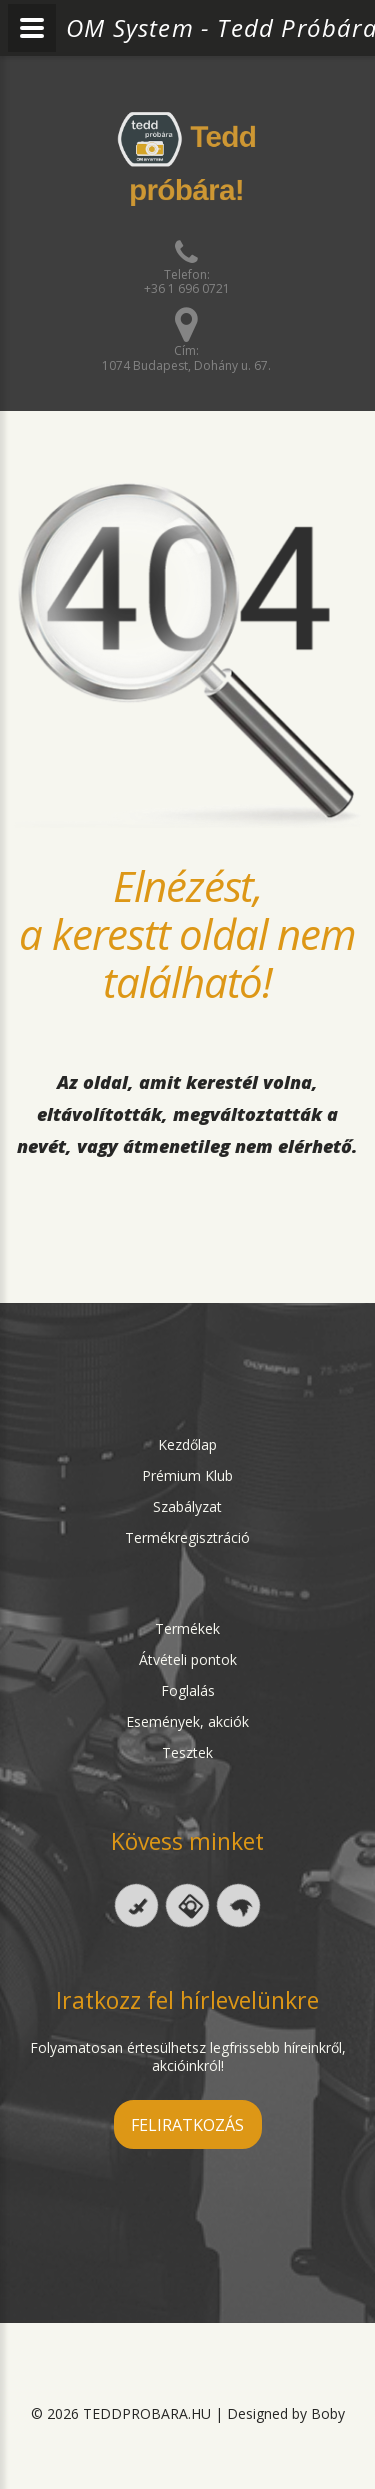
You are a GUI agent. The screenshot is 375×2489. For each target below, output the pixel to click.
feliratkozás (187, 2125)
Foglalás (188, 1690)
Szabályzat (187, 1506)
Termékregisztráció (187, 1537)
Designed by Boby (286, 2413)
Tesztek (187, 1752)
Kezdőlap (187, 1444)
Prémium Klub (187, 1475)
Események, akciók (187, 1721)
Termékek (187, 1628)
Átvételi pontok (188, 1659)
